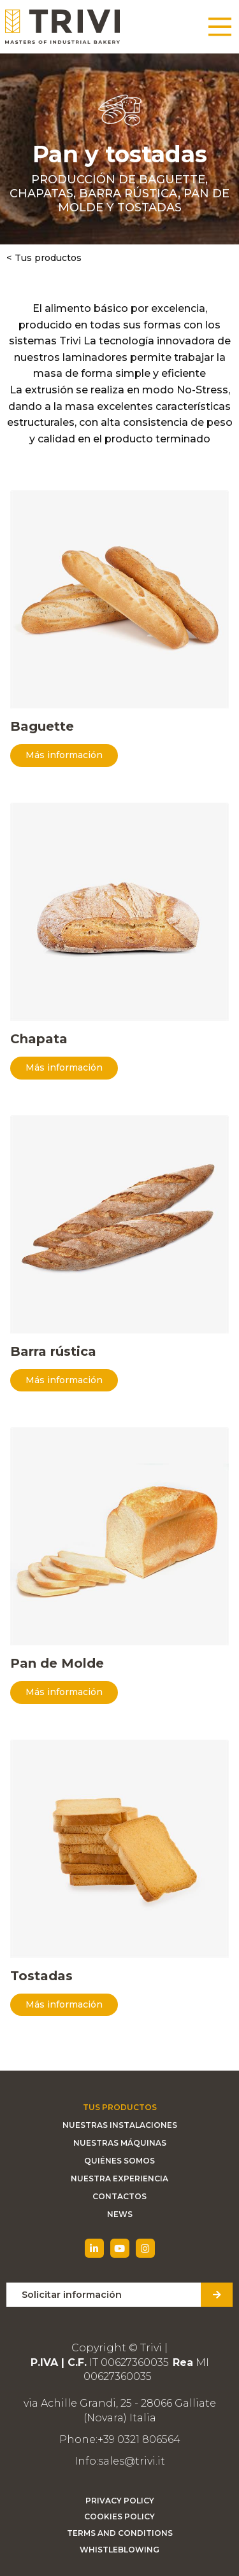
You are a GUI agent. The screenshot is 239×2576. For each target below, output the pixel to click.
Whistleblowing (119, 2549)
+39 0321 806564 (139, 2439)
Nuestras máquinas (119, 2143)
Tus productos (48, 258)
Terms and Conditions (120, 2533)
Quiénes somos (119, 2160)
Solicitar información (72, 2294)
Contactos (119, 2196)
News (120, 2214)
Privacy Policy (119, 2500)
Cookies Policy (119, 2516)
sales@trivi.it (131, 2461)
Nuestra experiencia (119, 2178)
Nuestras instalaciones (119, 2125)
